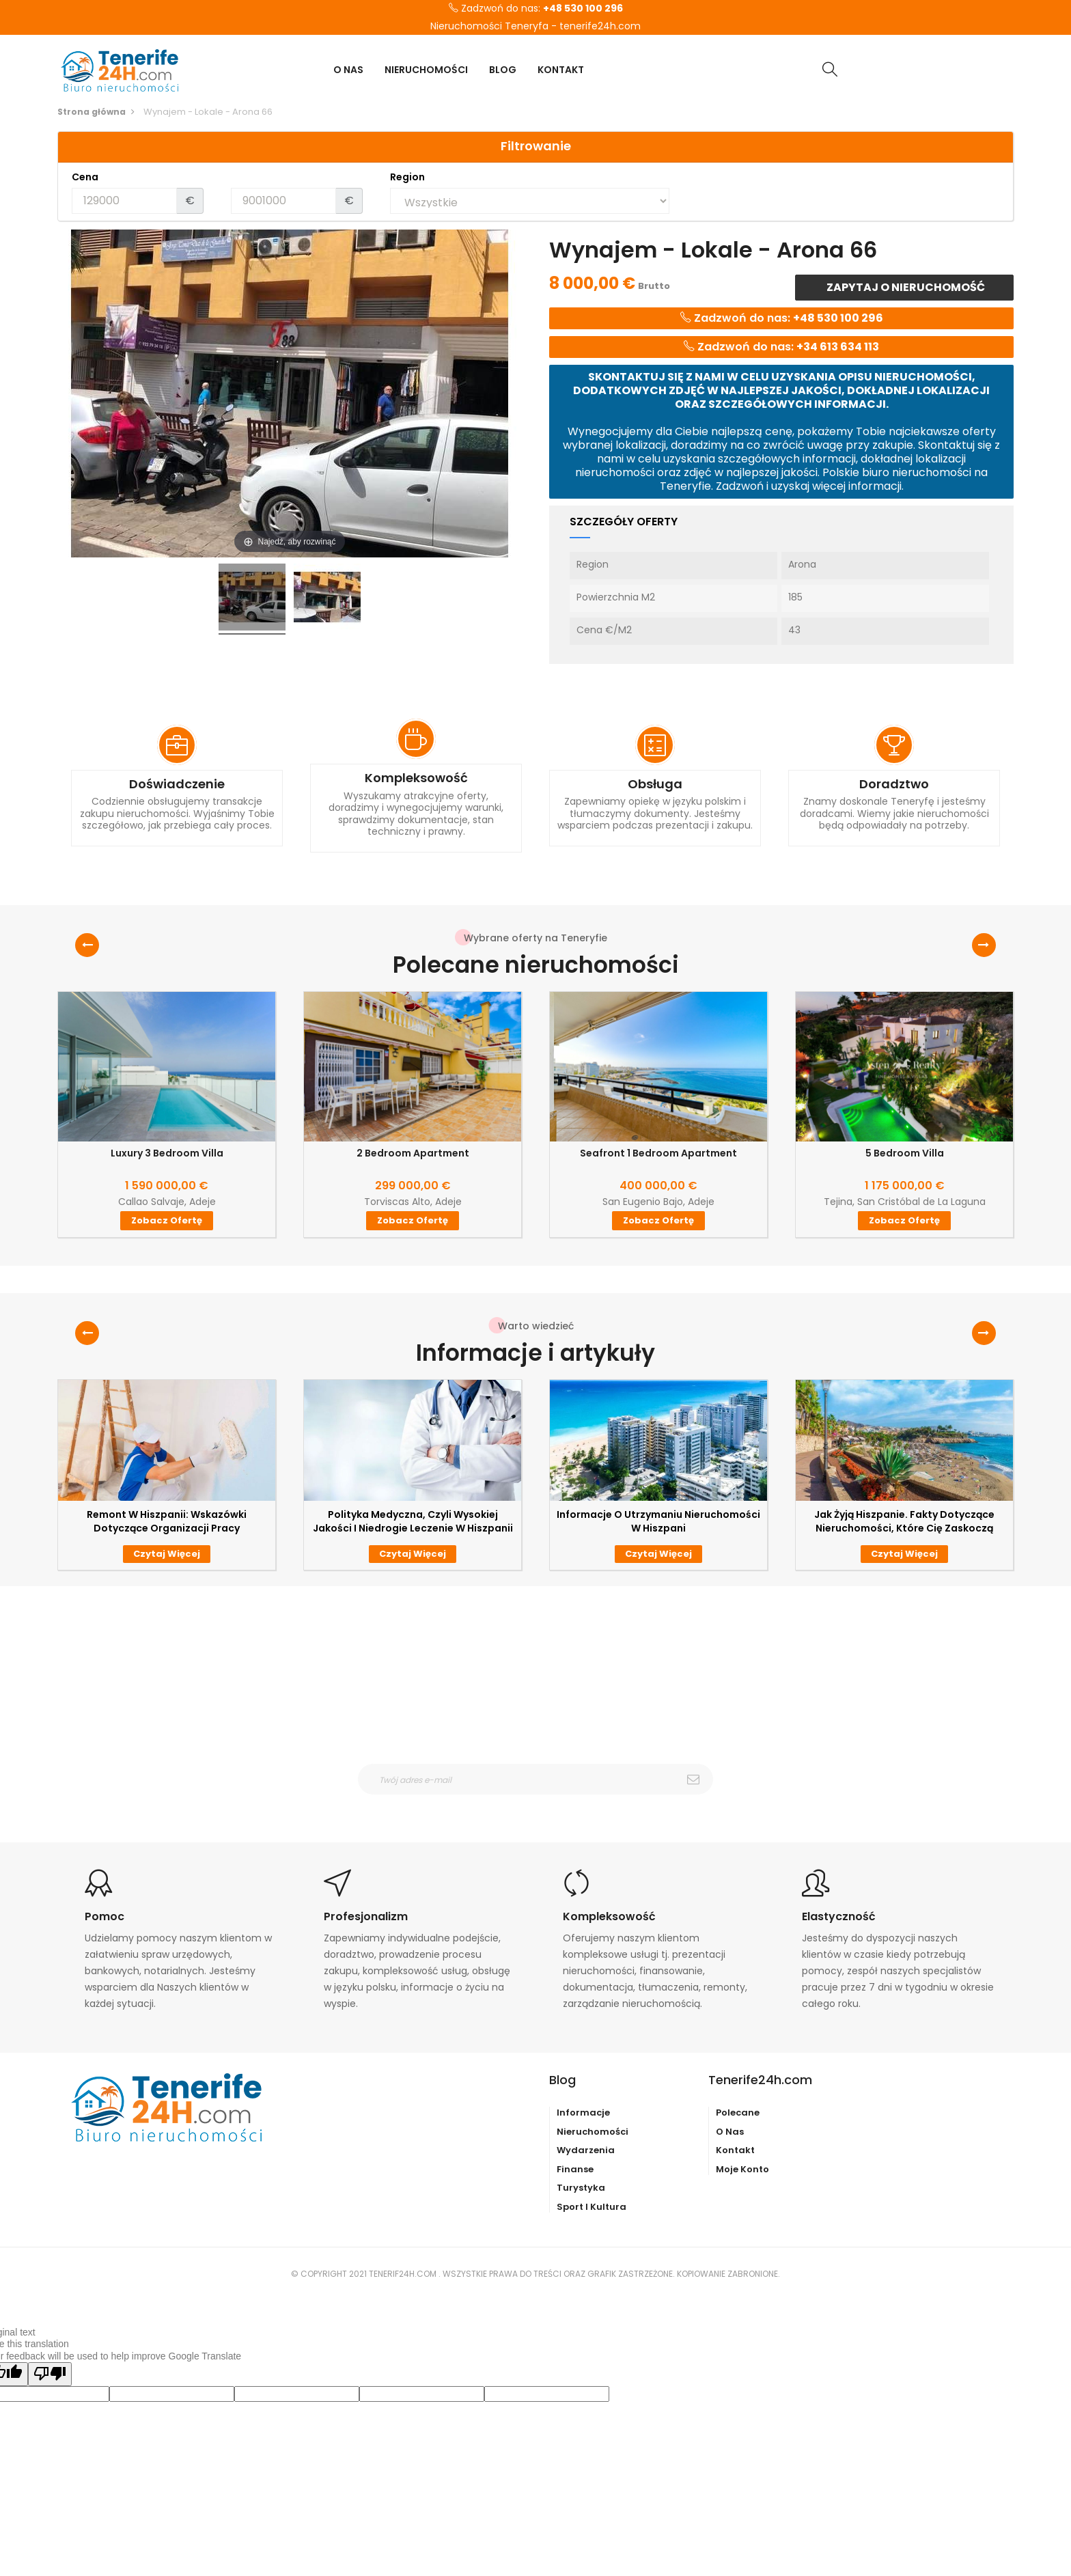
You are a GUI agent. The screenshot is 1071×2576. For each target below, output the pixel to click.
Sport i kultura (591, 2206)
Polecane (738, 2112)
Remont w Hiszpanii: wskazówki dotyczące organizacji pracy (167, 1521)
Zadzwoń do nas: (536, 9)
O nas (730, 2131)
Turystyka (581, 2187)
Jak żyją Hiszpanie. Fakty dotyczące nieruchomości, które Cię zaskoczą (904, 1521)
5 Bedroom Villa (904, 1153)
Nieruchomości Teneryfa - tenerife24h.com (535, 26)
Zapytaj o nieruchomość (904, 287)
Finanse (575, 2169)
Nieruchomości (592, 2131)
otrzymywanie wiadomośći (544, 1803)
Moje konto (742, 2169)
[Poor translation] (50, 2374)
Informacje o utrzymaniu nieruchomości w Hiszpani (658, 1521)
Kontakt (735, 2150)
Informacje (583, 2112)
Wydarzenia (586, 2150)
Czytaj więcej (166, 1553)
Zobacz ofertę (166, 1220)
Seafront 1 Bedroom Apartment (658, 1153)
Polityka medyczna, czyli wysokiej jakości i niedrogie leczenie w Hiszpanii (413, 1521)
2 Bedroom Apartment (413, 1153)
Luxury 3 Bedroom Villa (167, 1153)
